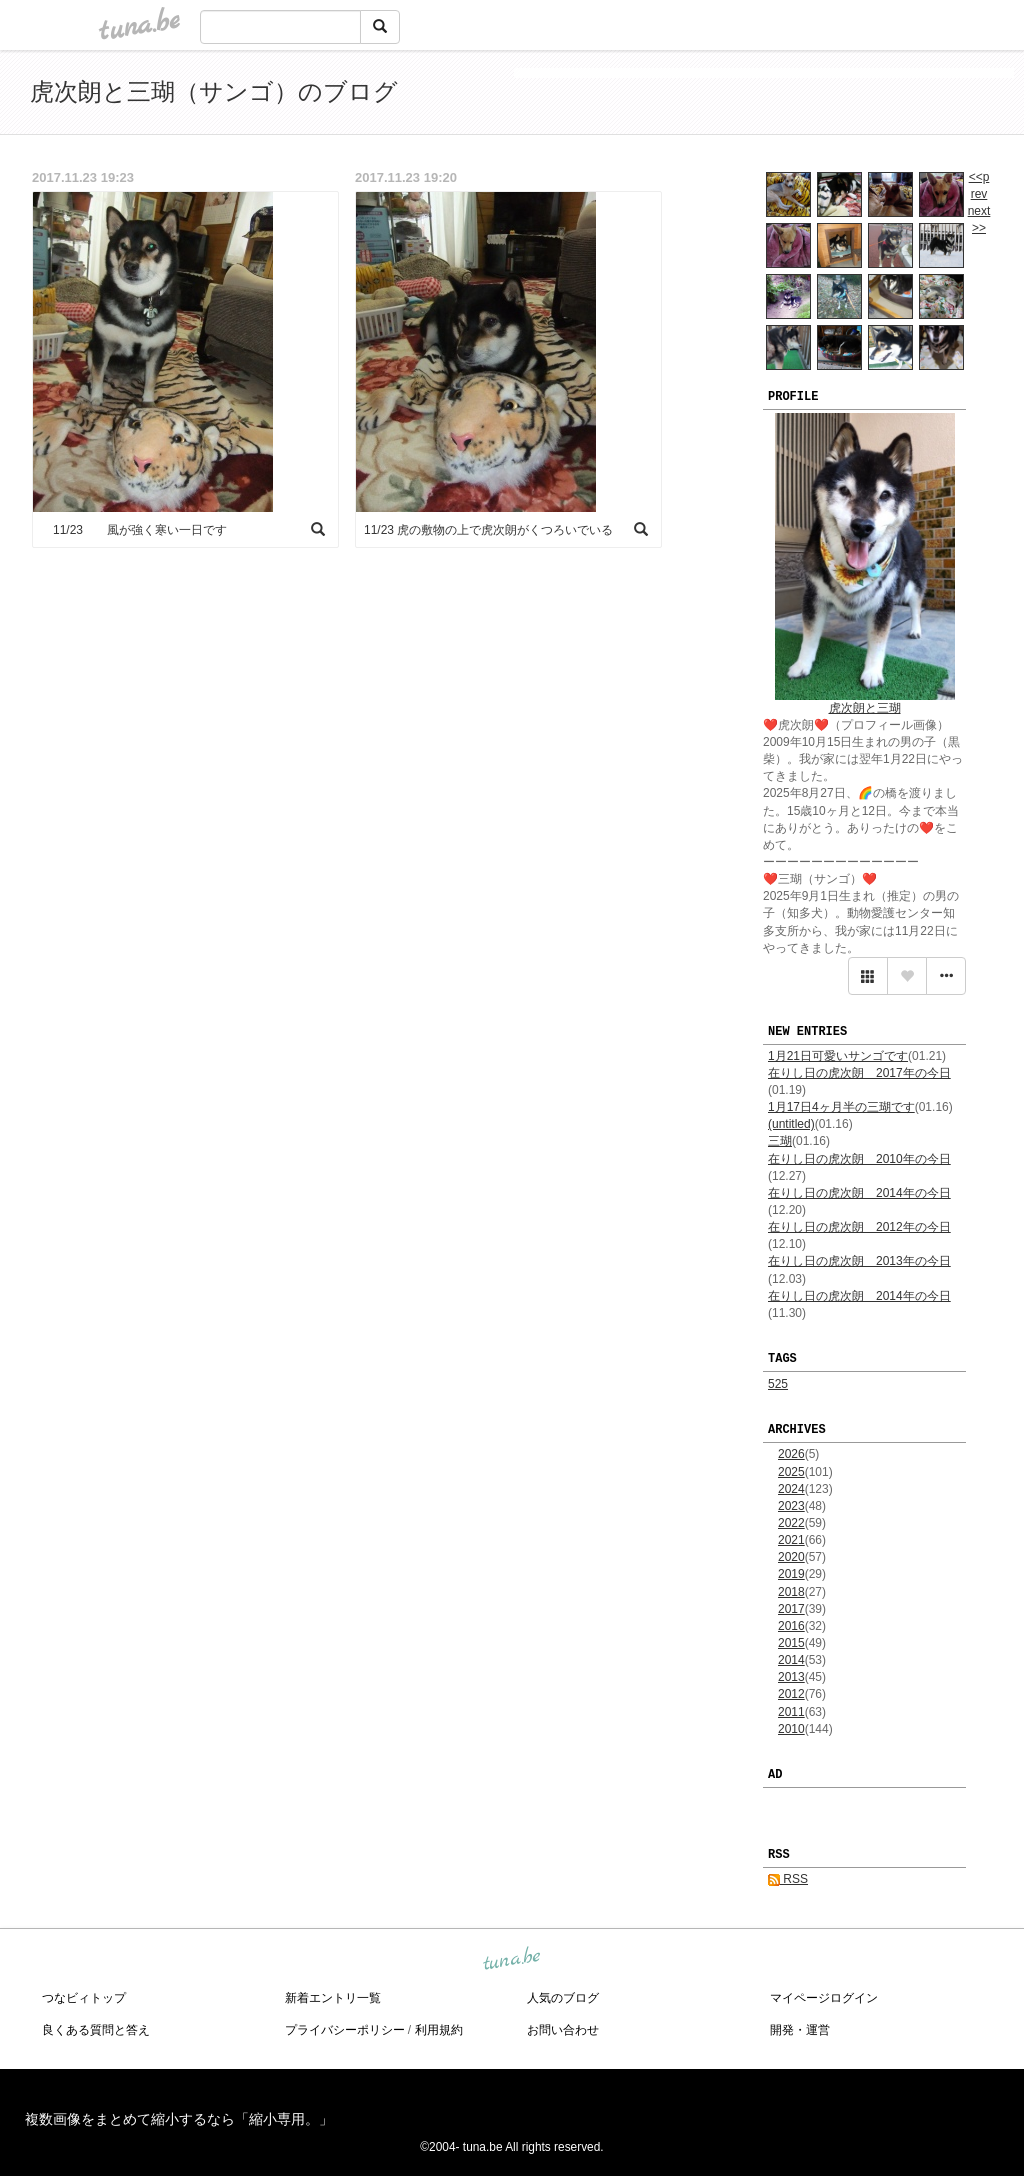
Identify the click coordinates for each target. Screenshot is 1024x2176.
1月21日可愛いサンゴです (838, 1056)
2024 (791, 1489)
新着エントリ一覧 (333, 1998)
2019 (791, 1574)
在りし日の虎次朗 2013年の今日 (859, 1261)
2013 (791, 1677)
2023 (791, 1506)
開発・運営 (800, 2030)
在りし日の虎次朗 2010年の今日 (859, 1159)
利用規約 (439, 2030)
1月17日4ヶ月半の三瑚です (841, 1107)
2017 (791, 1609)
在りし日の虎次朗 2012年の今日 (859, 1227)
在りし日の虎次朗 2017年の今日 (859, 1073)
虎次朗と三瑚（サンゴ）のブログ (214, 91)
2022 (791, 1523)
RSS (788, 1879)
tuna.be (511, 1960)
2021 (791, 1540)
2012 (791, 1694)
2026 (791, 1454)
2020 (791, 1557)
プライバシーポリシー (345, 2030)
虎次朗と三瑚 (865, 708)
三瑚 (780, 1141)
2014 (791, 1660)
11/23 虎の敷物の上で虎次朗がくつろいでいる (488, 530)
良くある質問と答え (96, 2030)
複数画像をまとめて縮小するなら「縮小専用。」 (179, 2119)
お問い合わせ (563, 2030)
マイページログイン (824, 1998)
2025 (791, 1472)
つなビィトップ (84, 1998)
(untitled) (791, 1124)
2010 (791, 1729)
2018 (791, 1592)
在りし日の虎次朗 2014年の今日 (859, 1193)
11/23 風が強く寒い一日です (134, 530)
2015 (791, 1643)
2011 (791, 1712)
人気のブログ (563, 1998)
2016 (791, 1626)
